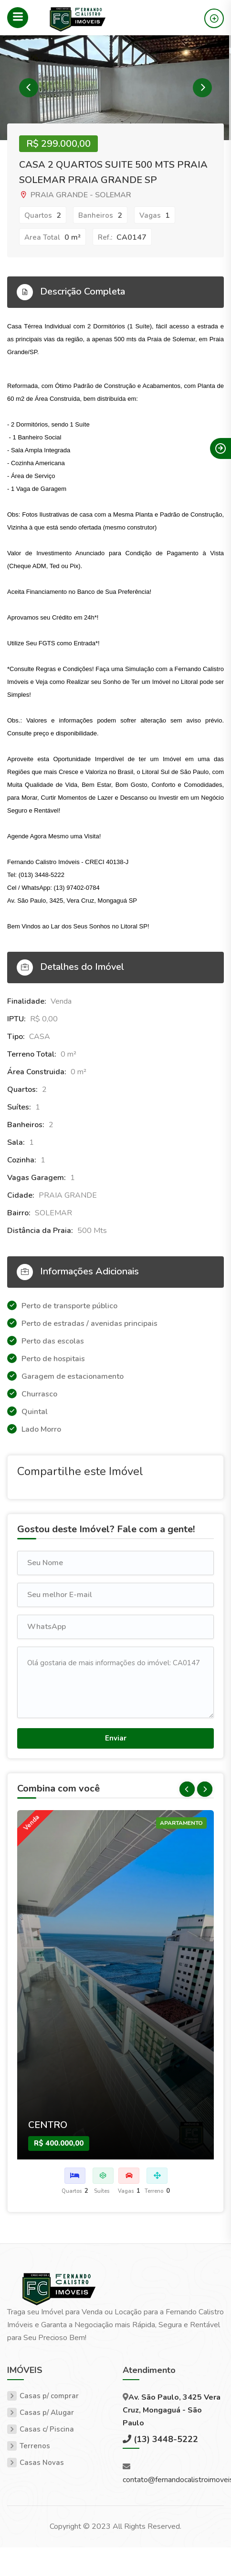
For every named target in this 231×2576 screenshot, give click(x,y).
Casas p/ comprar (49, 2396)
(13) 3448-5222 (164, 2439)
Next (202, 87)
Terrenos (35, 2446)
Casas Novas (42, 2462)
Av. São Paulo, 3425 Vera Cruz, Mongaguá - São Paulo (171, 2410)
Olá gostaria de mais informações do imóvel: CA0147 (115, 1682)
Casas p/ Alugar (47, 2412)
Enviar (115, 1738)
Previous (28, 87)
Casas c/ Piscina (47, 2429)
